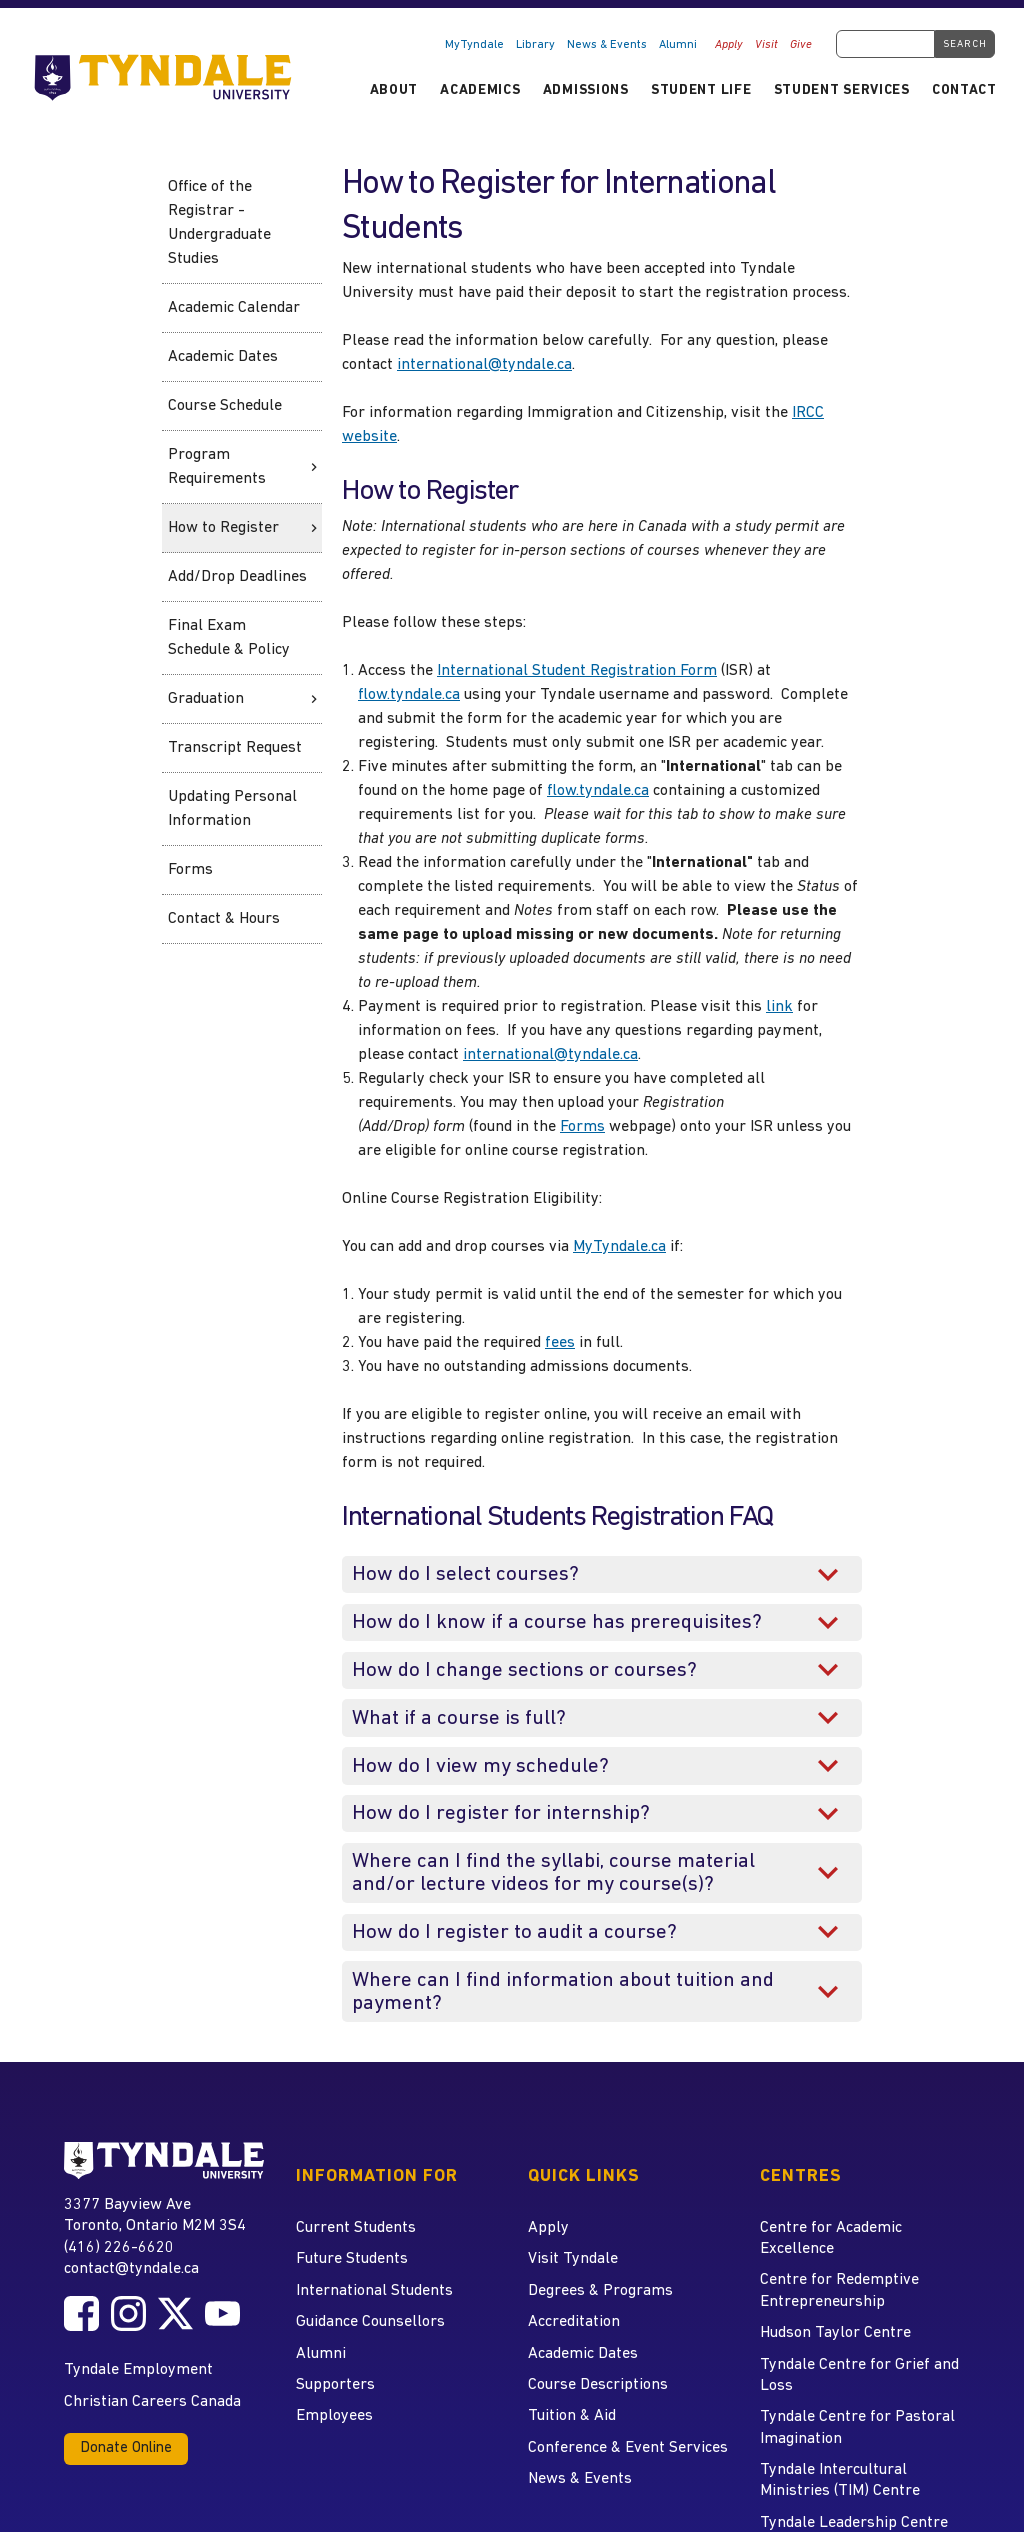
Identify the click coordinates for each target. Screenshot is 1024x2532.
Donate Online (126, 2448)
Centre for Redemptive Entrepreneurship (839, 2290)
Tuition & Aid (572, 2416)
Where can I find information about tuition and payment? (563, 1992)
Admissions (586, 90)
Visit (766, 45)
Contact (964, 90)
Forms (190, 870)
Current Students (356, 2228)
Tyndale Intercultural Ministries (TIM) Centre (840, 2480)
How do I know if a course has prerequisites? (557, 1622)
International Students (374, 2291)
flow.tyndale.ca (409, 695)
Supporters (335, 2385)
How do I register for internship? (501, 1813)
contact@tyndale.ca (131, 2269)
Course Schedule (225, 406)
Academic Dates (223, 357)
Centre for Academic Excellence (831, 2238)
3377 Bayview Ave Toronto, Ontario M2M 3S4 (155, 2214)
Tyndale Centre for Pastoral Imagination (857, 2427)
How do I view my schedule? (480, 1766)
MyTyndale (474, 45)
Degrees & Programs (600, 2291)
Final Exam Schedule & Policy (229, 638)
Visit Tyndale (573, 2259)
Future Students (352, 2259)
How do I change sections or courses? (524, 1670)
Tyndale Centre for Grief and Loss (859, 2375)
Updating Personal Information (232, 809)
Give (801, 45)
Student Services (842, 90)
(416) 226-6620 (119, 2248)
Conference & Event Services (628, 2448)
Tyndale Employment (138, 2370)
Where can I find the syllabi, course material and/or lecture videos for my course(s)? (553, 1873)
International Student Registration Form (577, 671)
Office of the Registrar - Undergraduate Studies (219, 223)
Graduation (206, 699)
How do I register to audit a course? (514, 1932)
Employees (334, 2416)
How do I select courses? (465, 1574)
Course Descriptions (598, 2385)
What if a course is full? (459, 1718)
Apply (729, 45)
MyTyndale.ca (619, 1247)
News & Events (607, 45)
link (779, 1007)
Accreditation (574, 2322)
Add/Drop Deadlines (237, 577)
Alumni (678, 45)
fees (560, 1343)
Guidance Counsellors (370, 2322)
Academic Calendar (234, 308)
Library (535, 45)
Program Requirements (217, 467)
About (394, 90)
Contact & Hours (224, 919)
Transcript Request (235, 748)
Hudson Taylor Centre (835, 2333)
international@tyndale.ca (484, 365)
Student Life (701, 90)
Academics (480, 90)
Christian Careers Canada (152, 2402)
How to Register (223, 528)
